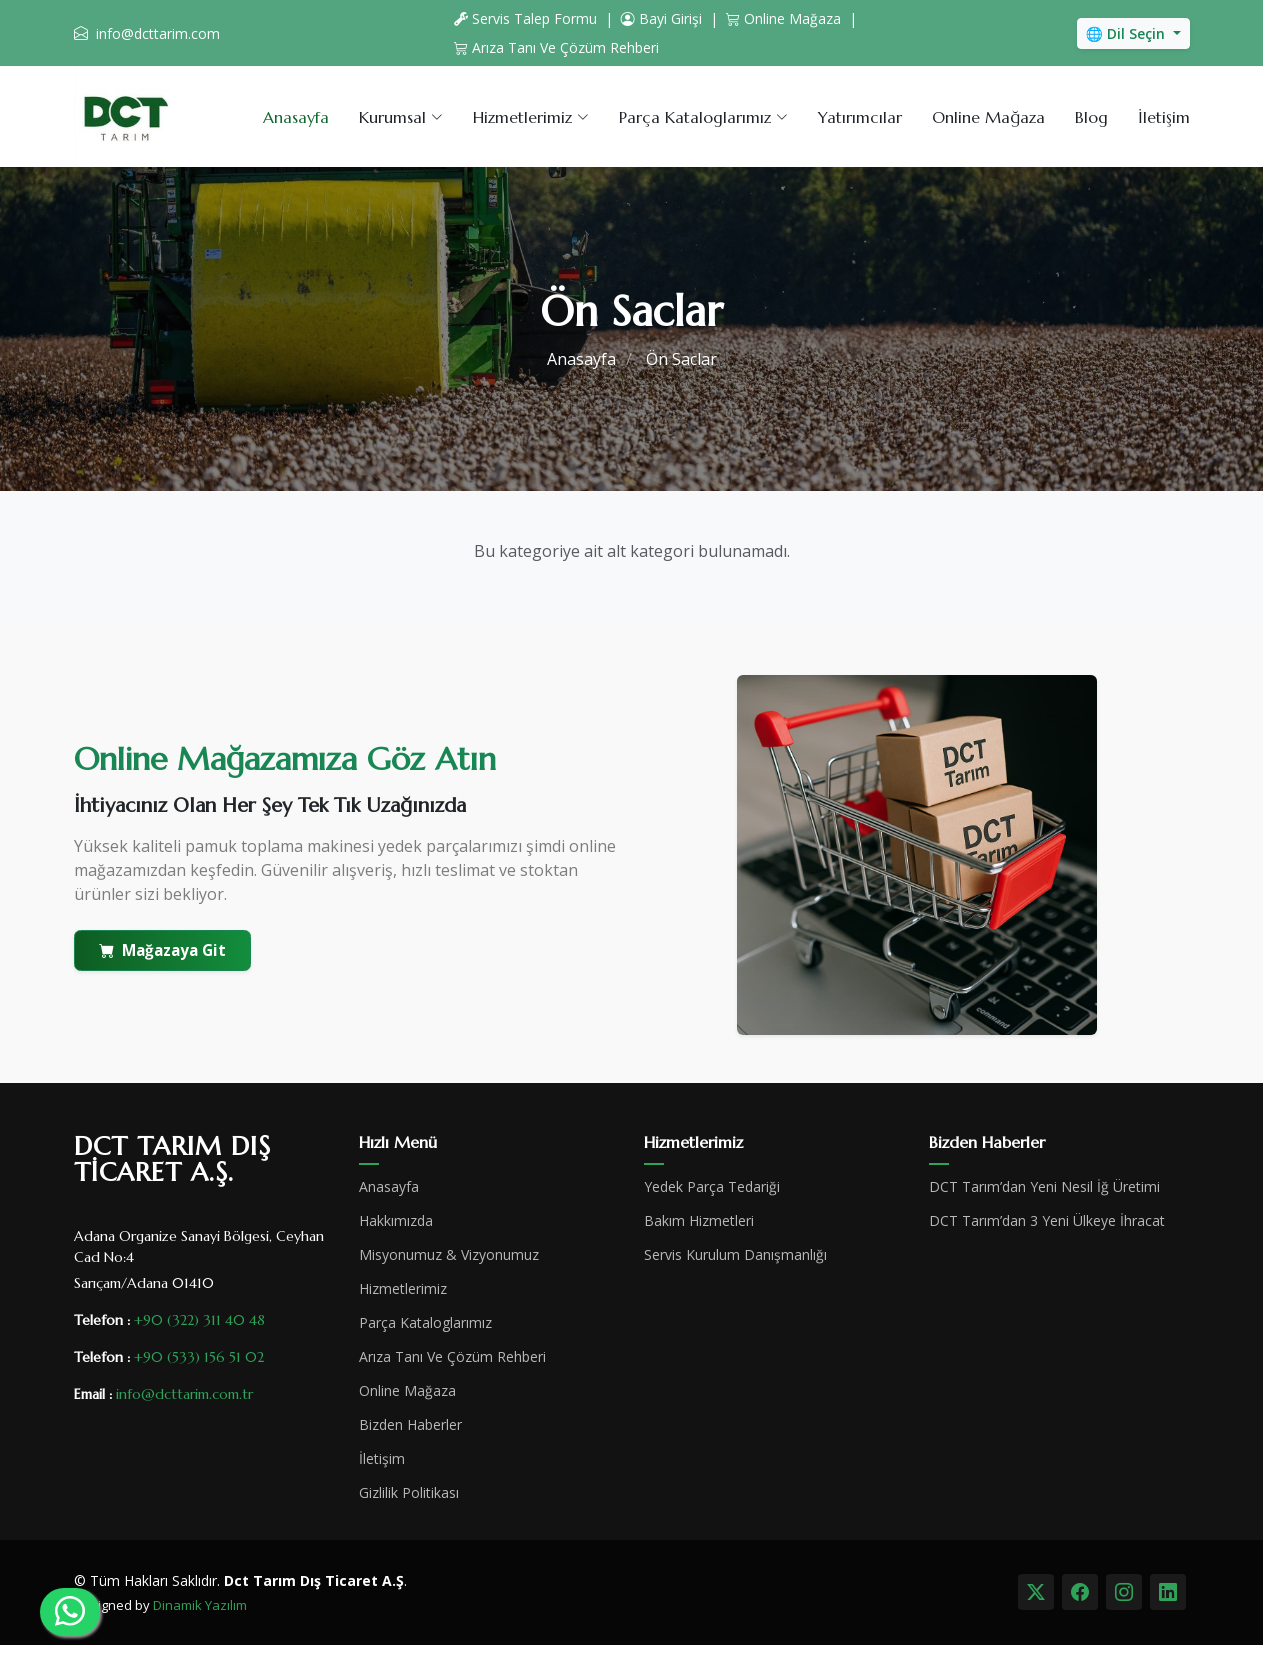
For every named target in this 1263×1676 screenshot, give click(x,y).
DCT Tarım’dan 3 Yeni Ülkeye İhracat (1047, 1221)
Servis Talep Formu (525, 18)
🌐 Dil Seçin (1127, 33)
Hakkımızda (396, 1221)
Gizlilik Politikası (409, 1493)
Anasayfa (296, 117)
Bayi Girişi (661, 18)
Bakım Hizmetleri (699, 1221)
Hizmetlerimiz (403, 1289)
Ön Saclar (681, 359)
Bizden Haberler (410, 1425)
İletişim (1164, 117)
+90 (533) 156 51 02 (199, 1357)
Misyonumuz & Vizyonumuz (449, 1255)
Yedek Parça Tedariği (712, 1187)
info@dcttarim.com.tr (184, 1394)
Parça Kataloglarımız (425, 1323)
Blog (1091, 117)
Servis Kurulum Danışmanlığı (735, 1255)
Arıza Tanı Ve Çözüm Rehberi (556, 47)
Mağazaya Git (162, 950)
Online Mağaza (783, 18)
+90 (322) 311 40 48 (199, 1320)
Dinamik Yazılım (200, 1605)
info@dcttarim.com (158, 33)
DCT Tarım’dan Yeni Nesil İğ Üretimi (1044, 1187)
